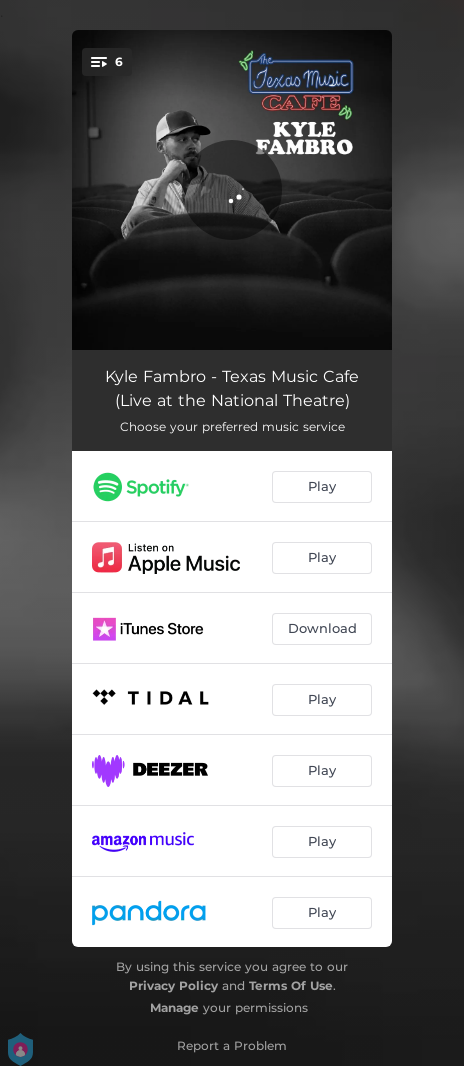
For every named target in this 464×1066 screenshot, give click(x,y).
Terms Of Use (291, 985)
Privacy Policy (173, 985)
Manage (174, 1007)
